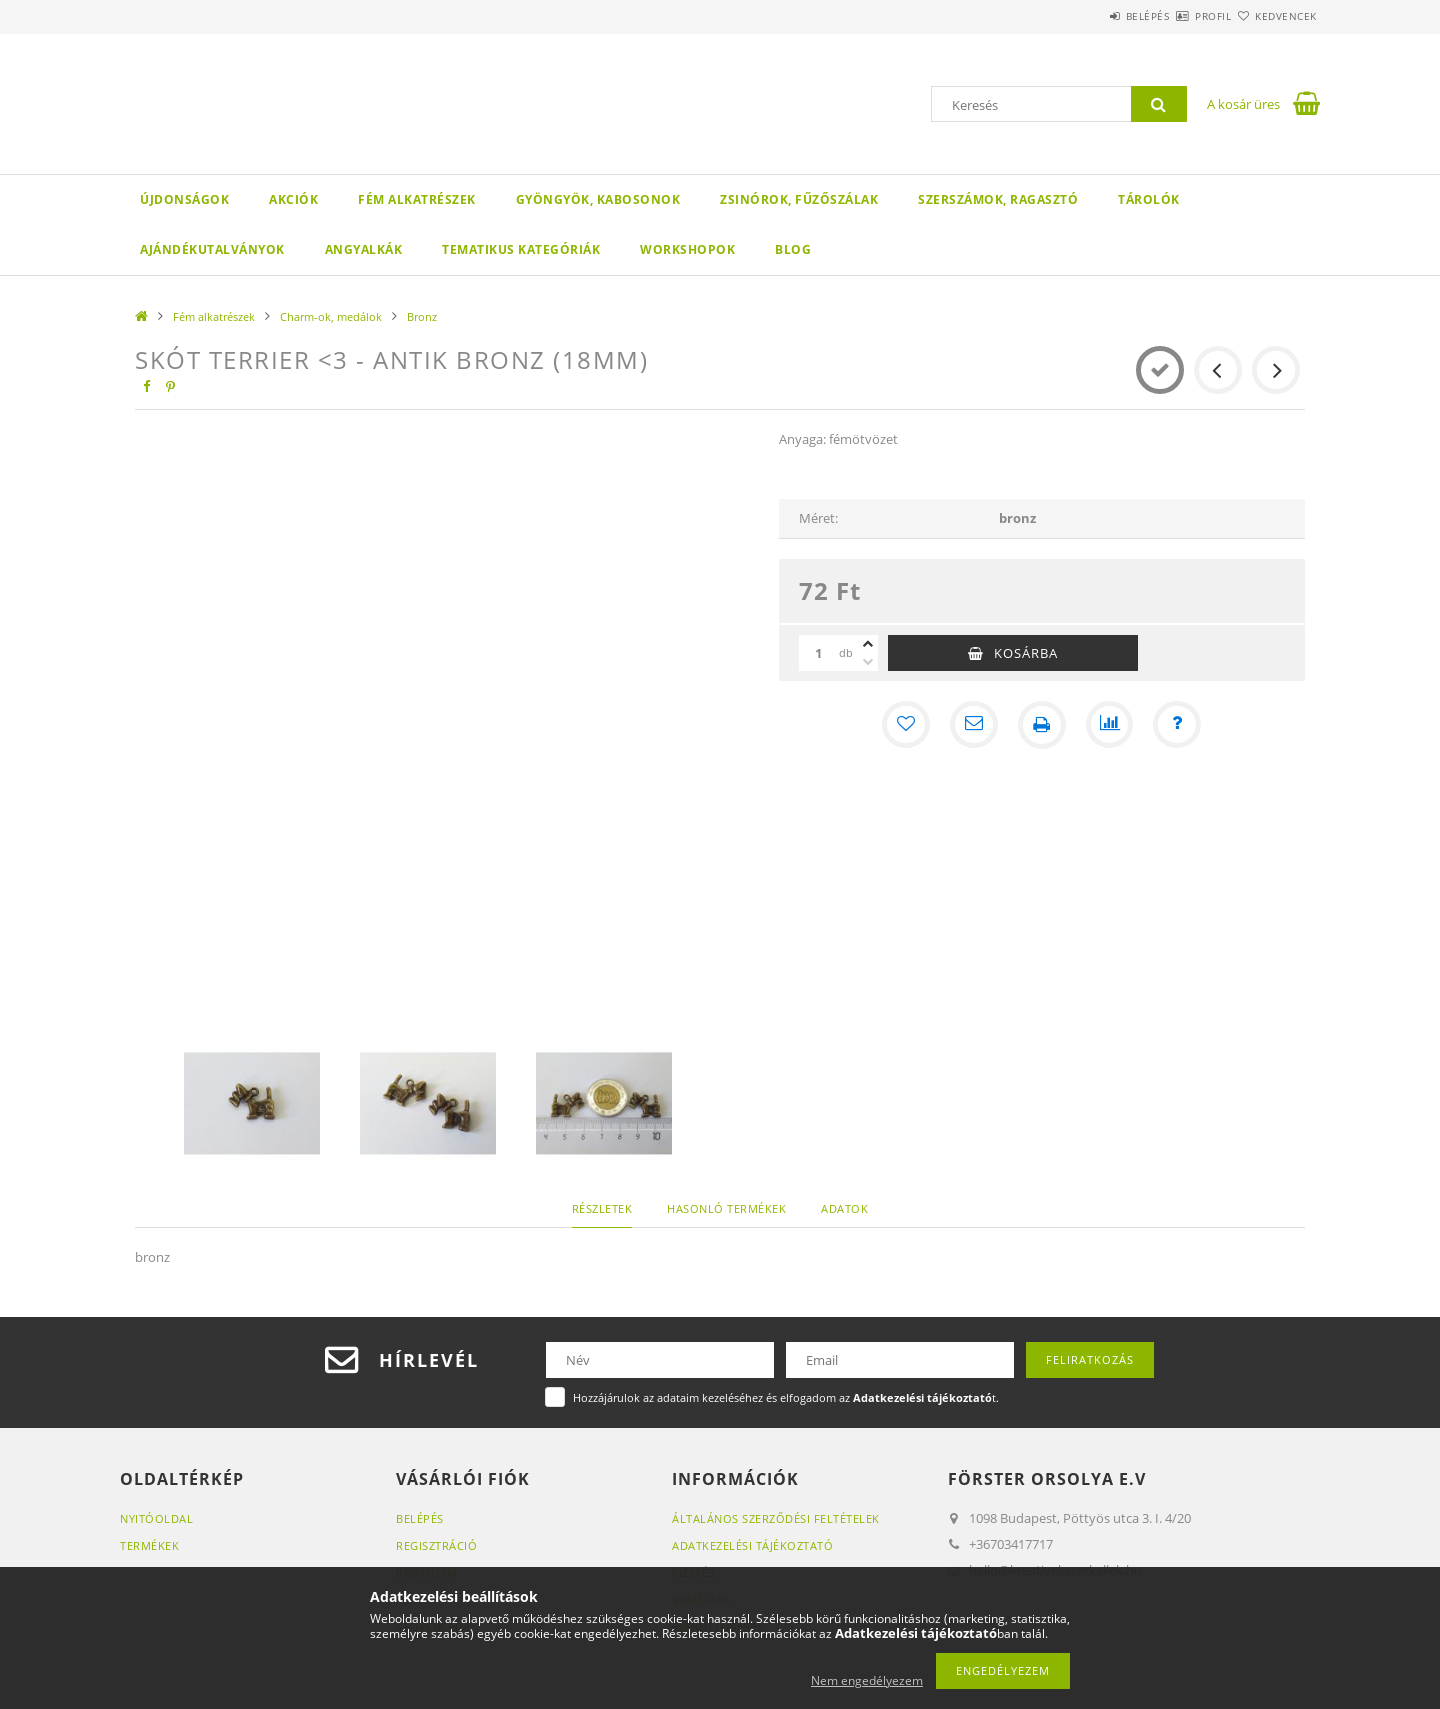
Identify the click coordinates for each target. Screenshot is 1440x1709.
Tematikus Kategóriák (521, 249)
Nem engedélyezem (867, 1680)
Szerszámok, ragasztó (998, 199)
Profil (1178, 16)
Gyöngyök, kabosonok (598, 199)
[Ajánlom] (974, 725)
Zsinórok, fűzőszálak (799, 199)
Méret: (818, 518)
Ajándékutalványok (212, 249)
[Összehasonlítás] (1110, 725)
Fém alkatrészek (417, 199)
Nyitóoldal (156, 1518)
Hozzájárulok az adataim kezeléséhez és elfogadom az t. (786, 1397)
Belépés (1089, 16)
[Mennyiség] (819, 653)
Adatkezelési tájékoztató (752, 1545)
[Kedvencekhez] (906, 725)
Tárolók (1149, 199)
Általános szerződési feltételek (776, 1518)
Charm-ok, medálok (331, 316)
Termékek (149, 1545)
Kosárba (1026, 653)
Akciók (293, 199)
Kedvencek (1275, 16)
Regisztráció (436, 1545)
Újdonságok (184, 199)
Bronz (422, 316)
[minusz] (868, 662)
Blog (793, 249)
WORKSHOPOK (687, 249)
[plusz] (868, 644)
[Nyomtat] (1042, 725)
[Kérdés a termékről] (1178, 725)
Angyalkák (364, 249)
